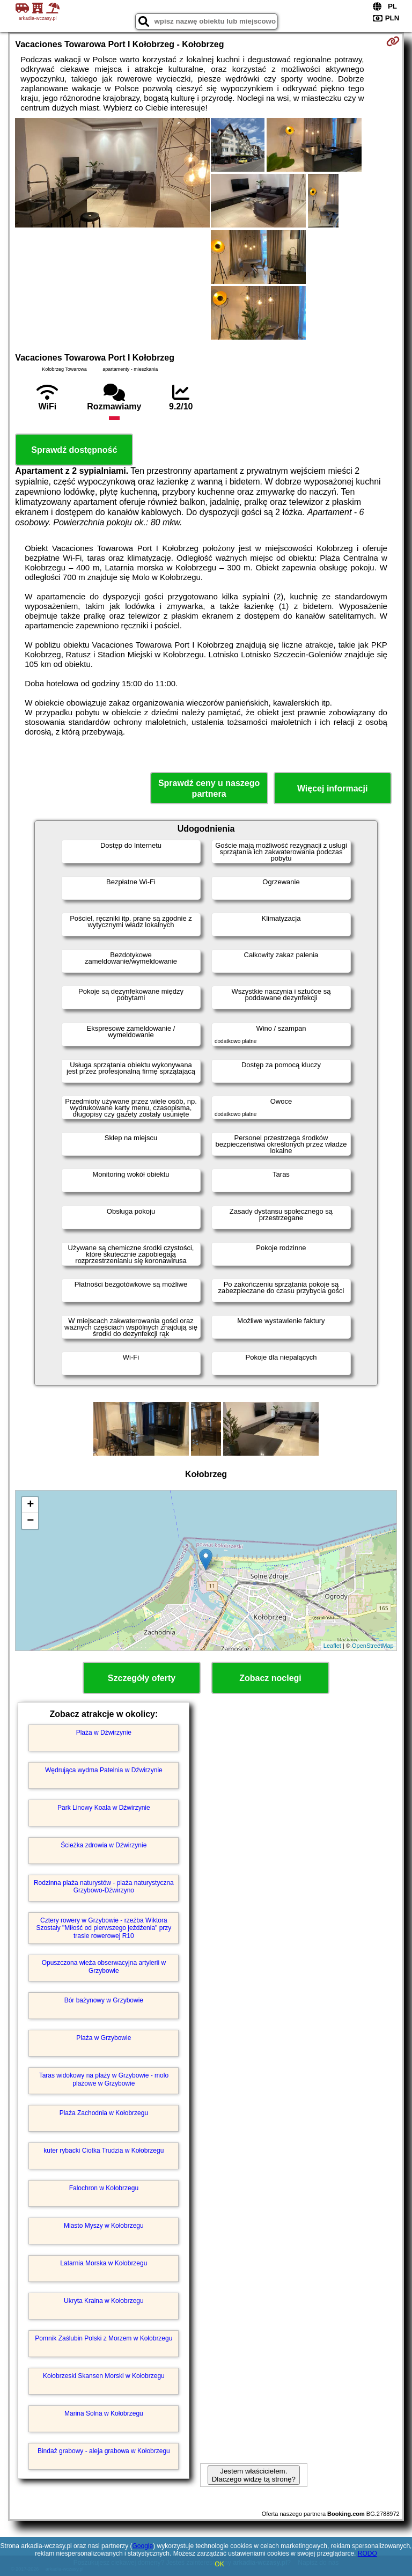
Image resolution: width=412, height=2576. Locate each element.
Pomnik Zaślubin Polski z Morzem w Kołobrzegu (103, 2338)
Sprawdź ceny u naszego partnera (209, 788)
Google (142, 2546)
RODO (367, 2553)
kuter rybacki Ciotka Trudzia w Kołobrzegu (103, 2150)
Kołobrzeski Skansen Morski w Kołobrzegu (104, 2376)
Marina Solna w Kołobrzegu (103, 2413)
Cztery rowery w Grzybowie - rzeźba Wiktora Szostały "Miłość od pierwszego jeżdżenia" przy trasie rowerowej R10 (103, 1928)
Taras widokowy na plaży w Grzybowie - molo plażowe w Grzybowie (103, 2079)
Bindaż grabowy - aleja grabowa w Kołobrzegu (104, 2451)
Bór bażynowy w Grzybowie (103, 2000)
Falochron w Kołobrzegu (103, 2188)
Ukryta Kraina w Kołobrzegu (104, 2301)
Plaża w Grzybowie (103, 2038)
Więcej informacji (332, 788)
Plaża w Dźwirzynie (103, 1732)
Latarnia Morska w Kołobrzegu (103, 2263)
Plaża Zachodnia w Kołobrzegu (104, 2113)
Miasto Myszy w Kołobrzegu (104, 2225)
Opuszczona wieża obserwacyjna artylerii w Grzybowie (104, 1966)
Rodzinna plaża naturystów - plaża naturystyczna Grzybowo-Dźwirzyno (104, 1886)
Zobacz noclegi (270, 1678)
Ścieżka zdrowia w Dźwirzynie (103, 1845)
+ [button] (30, 1505)
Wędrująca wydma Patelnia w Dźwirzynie (104, 1770)
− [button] (30, 1521)
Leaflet (332, 1645)
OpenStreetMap (373, 1645)
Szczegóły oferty (141, 1678)
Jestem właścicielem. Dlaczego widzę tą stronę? (254, 2475)
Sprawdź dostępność (74, 449)
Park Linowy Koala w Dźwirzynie (103, 1807)
